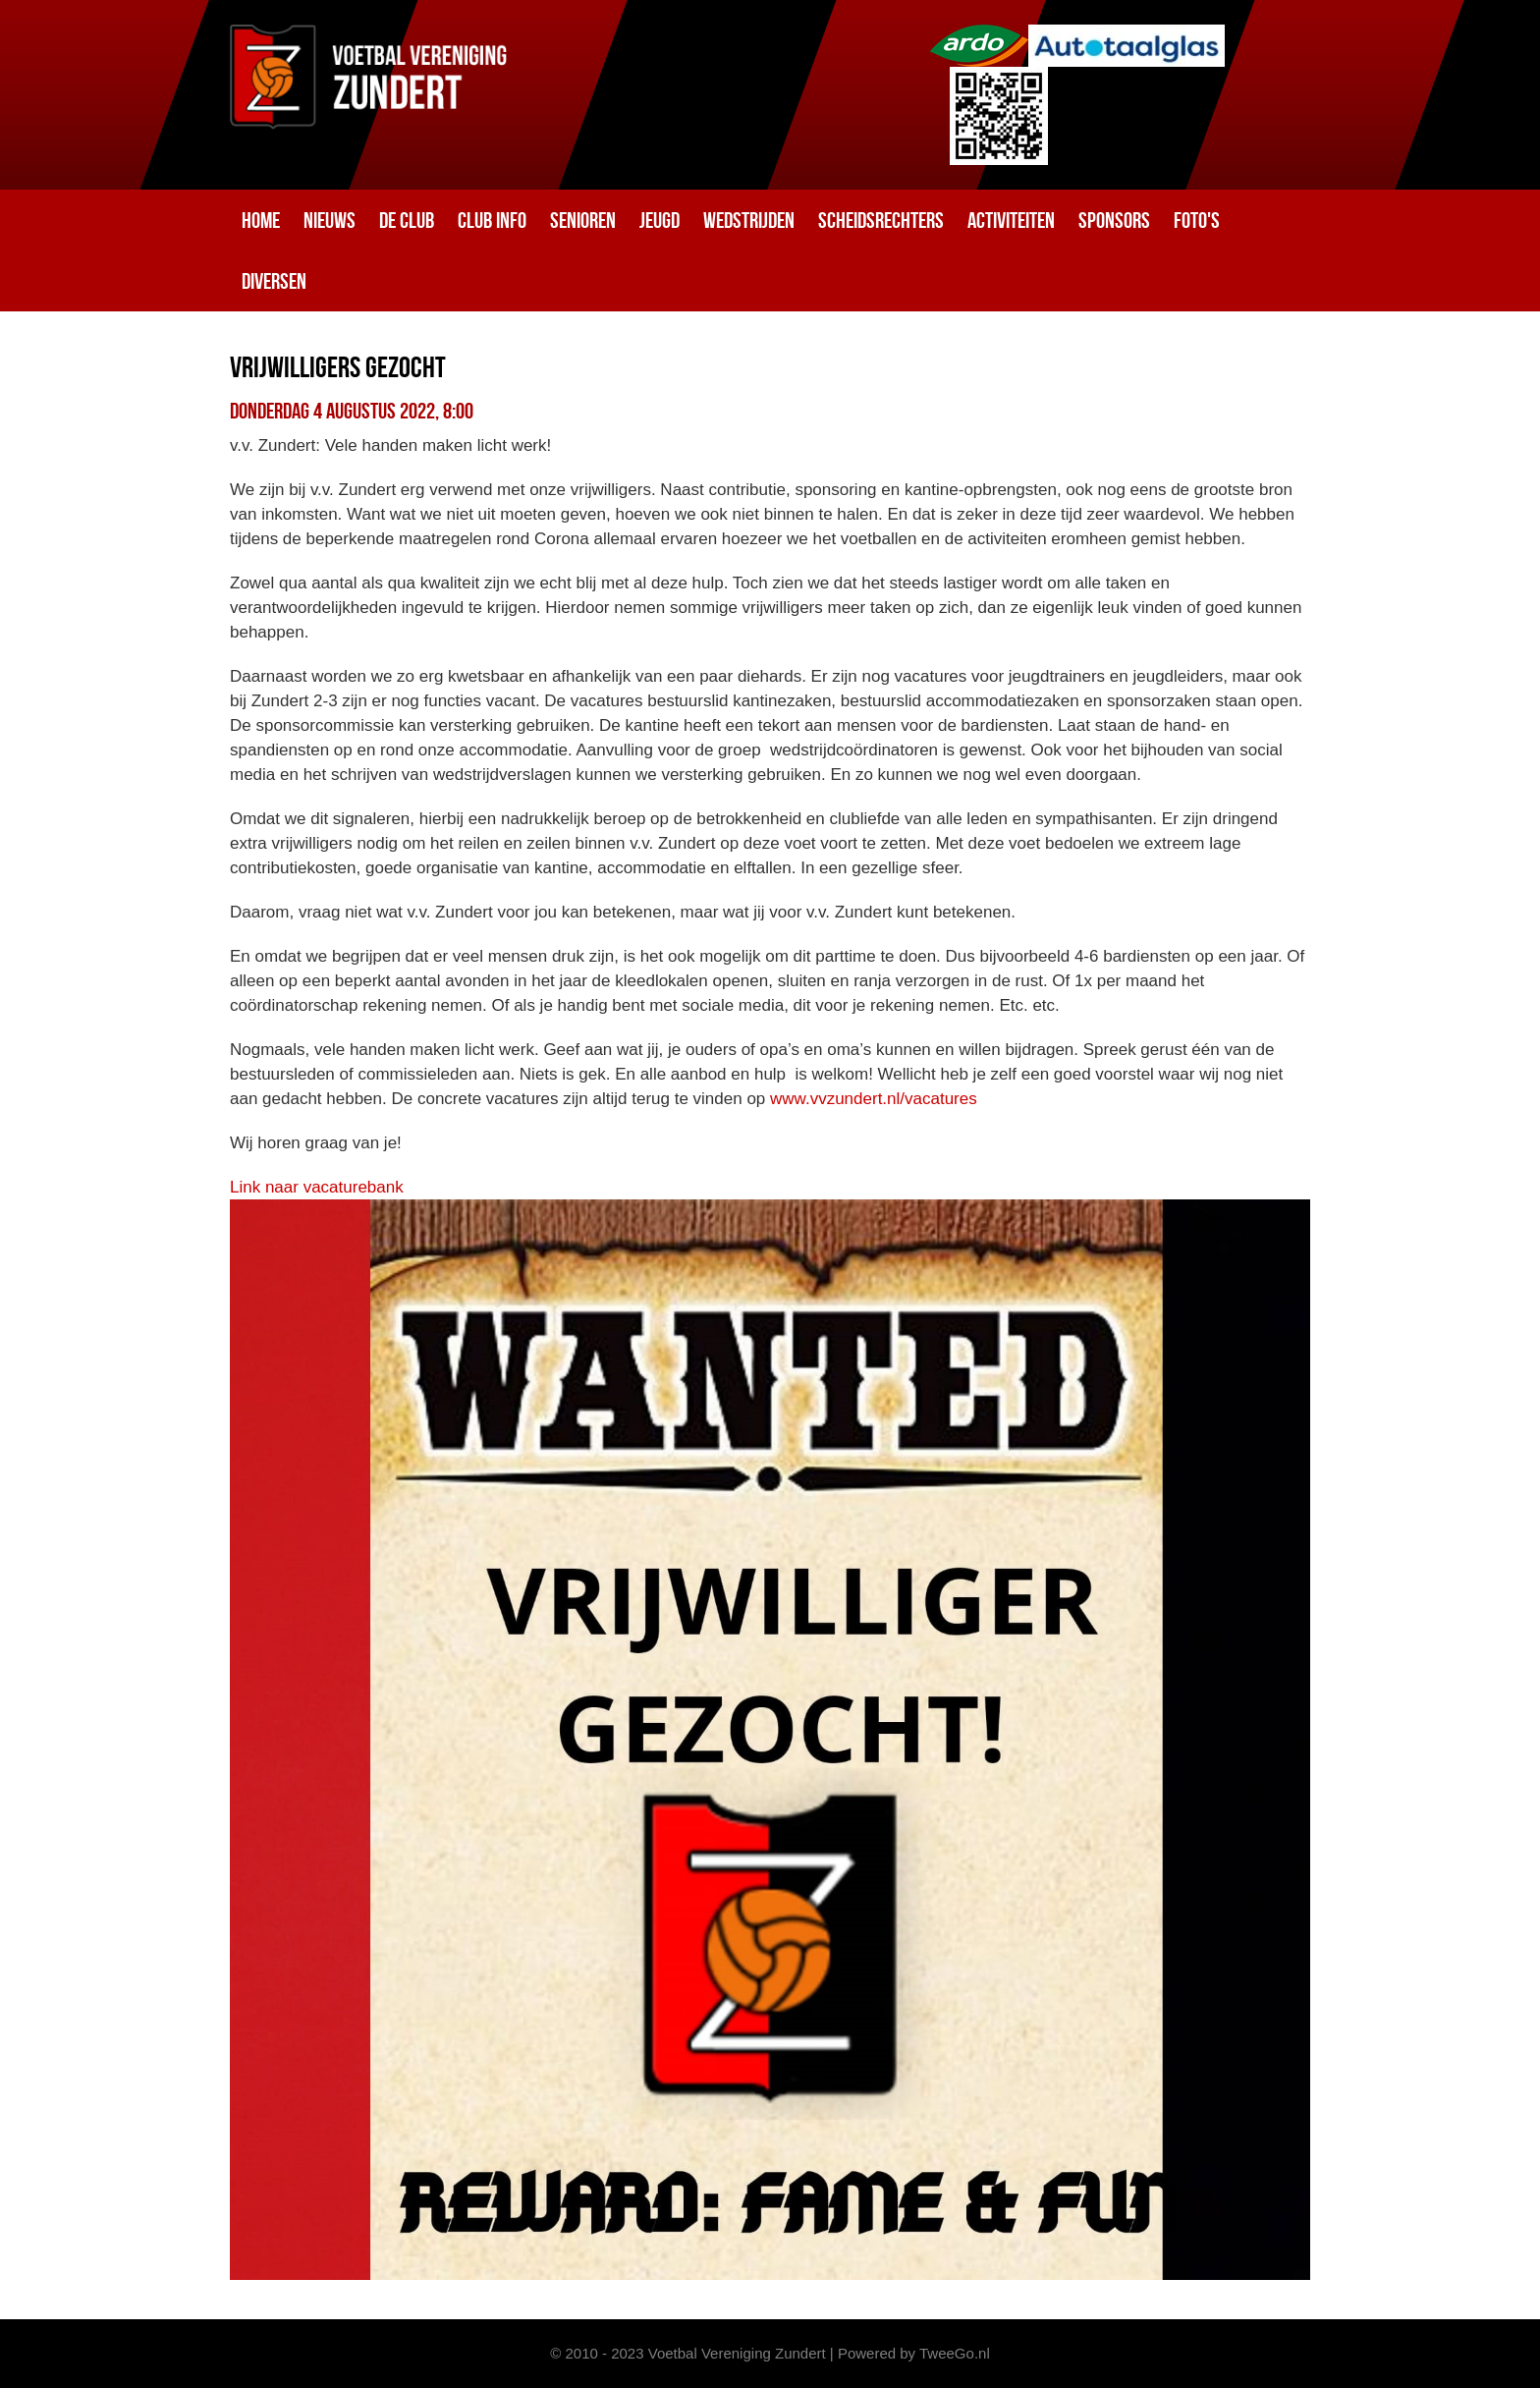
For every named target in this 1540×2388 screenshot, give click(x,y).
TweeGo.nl (954, 2353)
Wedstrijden (749, 220)
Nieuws (329, 220)
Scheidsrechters (881, 220)
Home (261, 220)
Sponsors (1114, 220)
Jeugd (659, 220)
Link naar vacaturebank (317, 1187)
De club (406, 220)
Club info (492, 220)
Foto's (1197, 220)
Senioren (583, 220)
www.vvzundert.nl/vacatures (873, 1098)
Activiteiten (1011, 220)
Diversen (274, 281)
